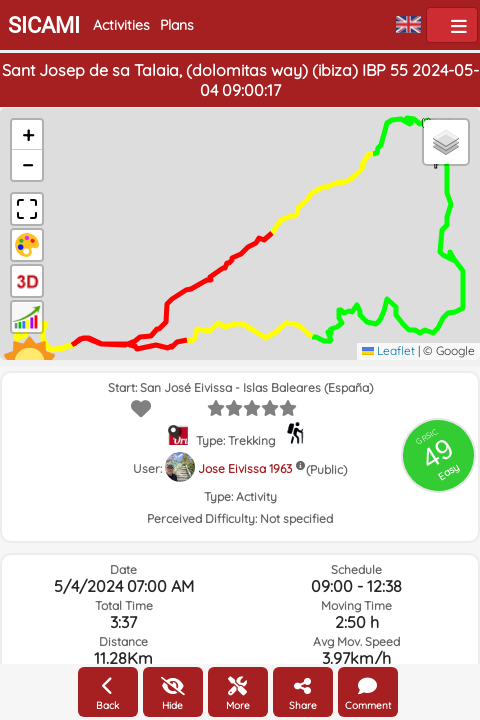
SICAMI (44, 25)
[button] (27, 135)
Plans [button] (177, 25)
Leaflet (388, 350)
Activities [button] (121, 25)
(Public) (326, 469)
